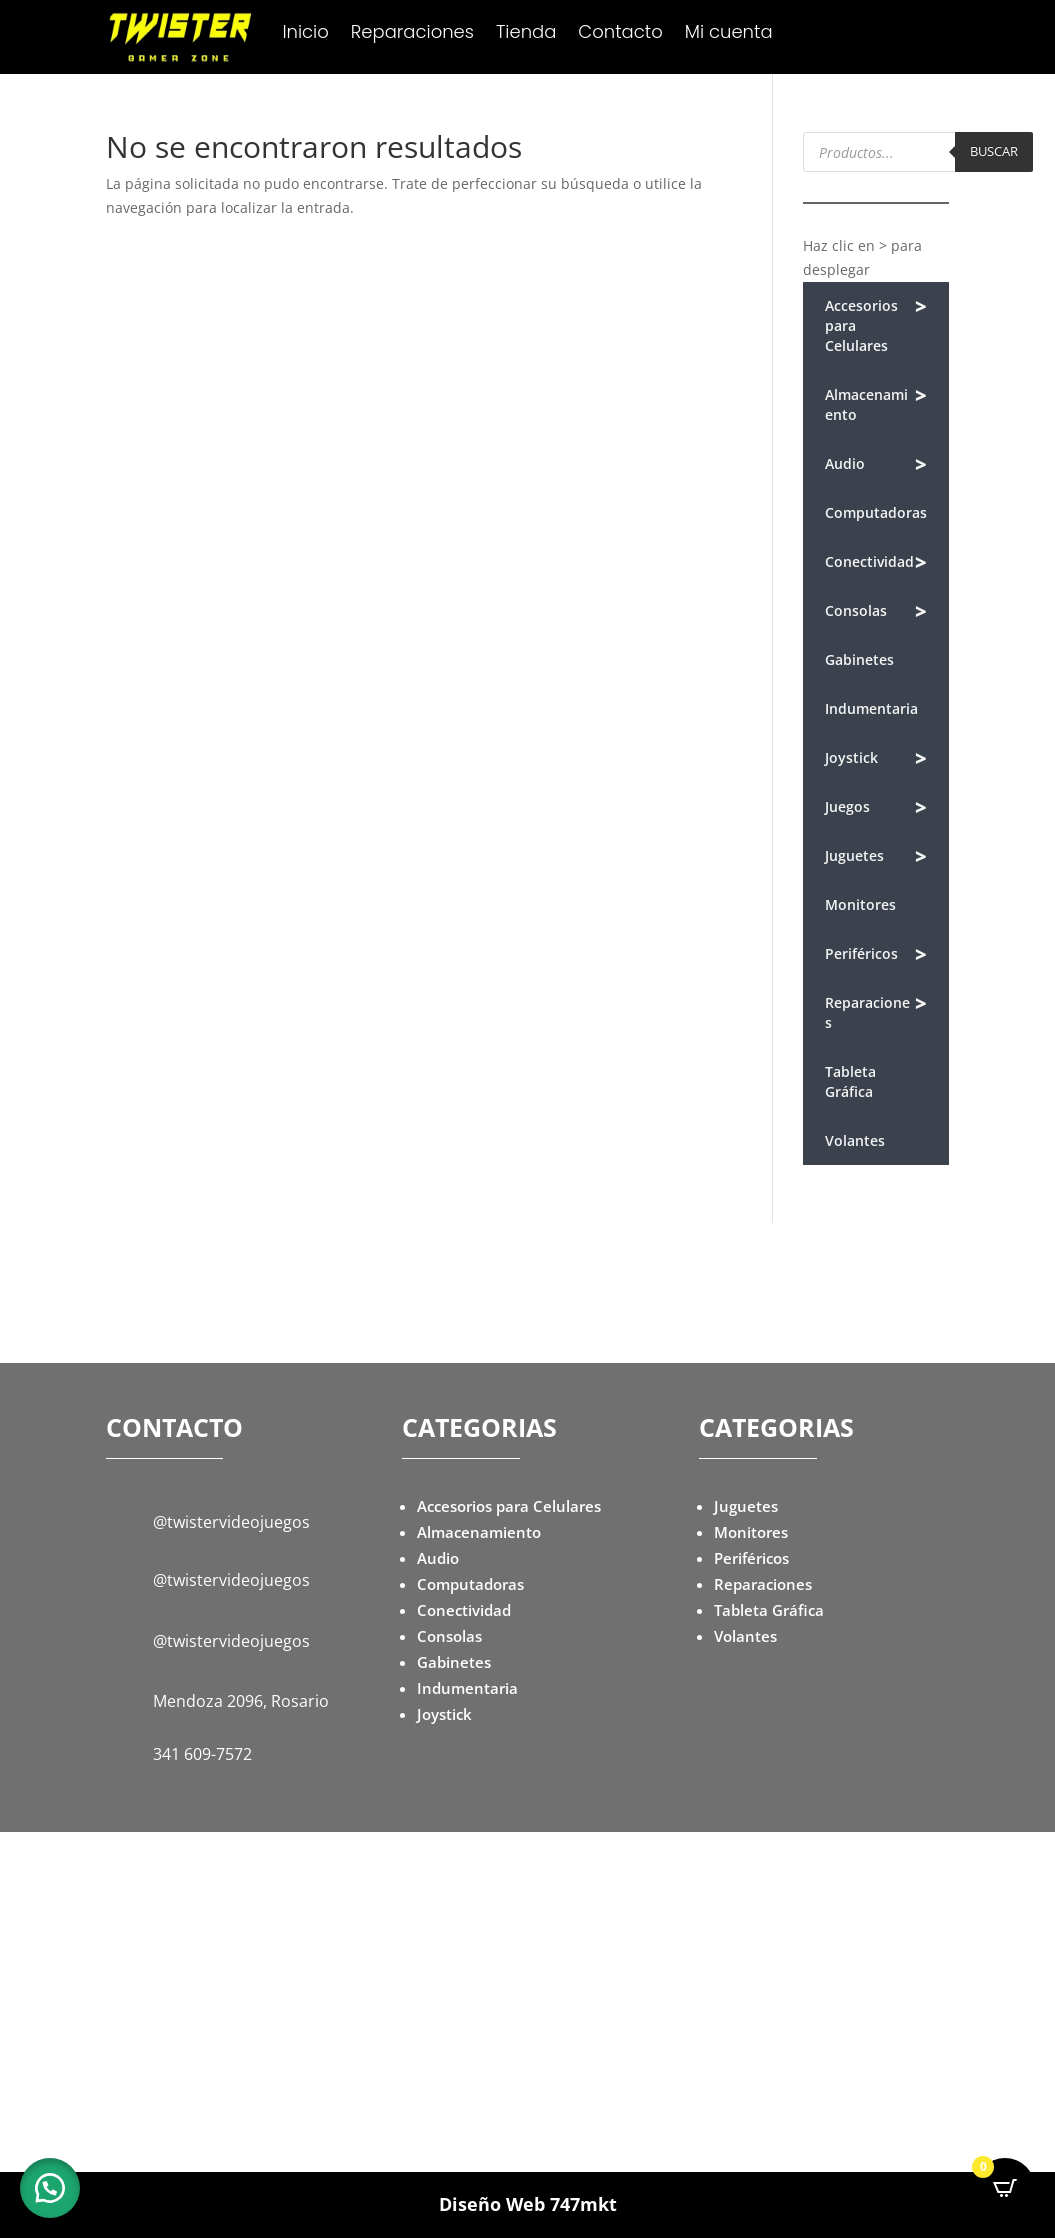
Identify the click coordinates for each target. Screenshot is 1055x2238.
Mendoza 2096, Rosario (241, 1701)
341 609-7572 (202, 1754)
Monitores (860, 904)
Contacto (620, 34)
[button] (50, 2188)
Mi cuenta (729, 34)
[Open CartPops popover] (1005, 2188)
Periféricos (876, 954)
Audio (876, 464)
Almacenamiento (876, 403)
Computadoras (876, 512)
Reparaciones (412, 34)
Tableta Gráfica (850, 1081)
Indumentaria (871, 708)
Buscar (994, 151)
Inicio (305, 34)
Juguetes (876, 856)
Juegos (876, 807)
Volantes (855, 1140)
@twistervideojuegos (231, 1522)
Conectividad (876, 562)
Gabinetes (859, 659)
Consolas (876, 611)
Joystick (876, 758)
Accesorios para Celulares (876, 324)
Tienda (526, 34)
